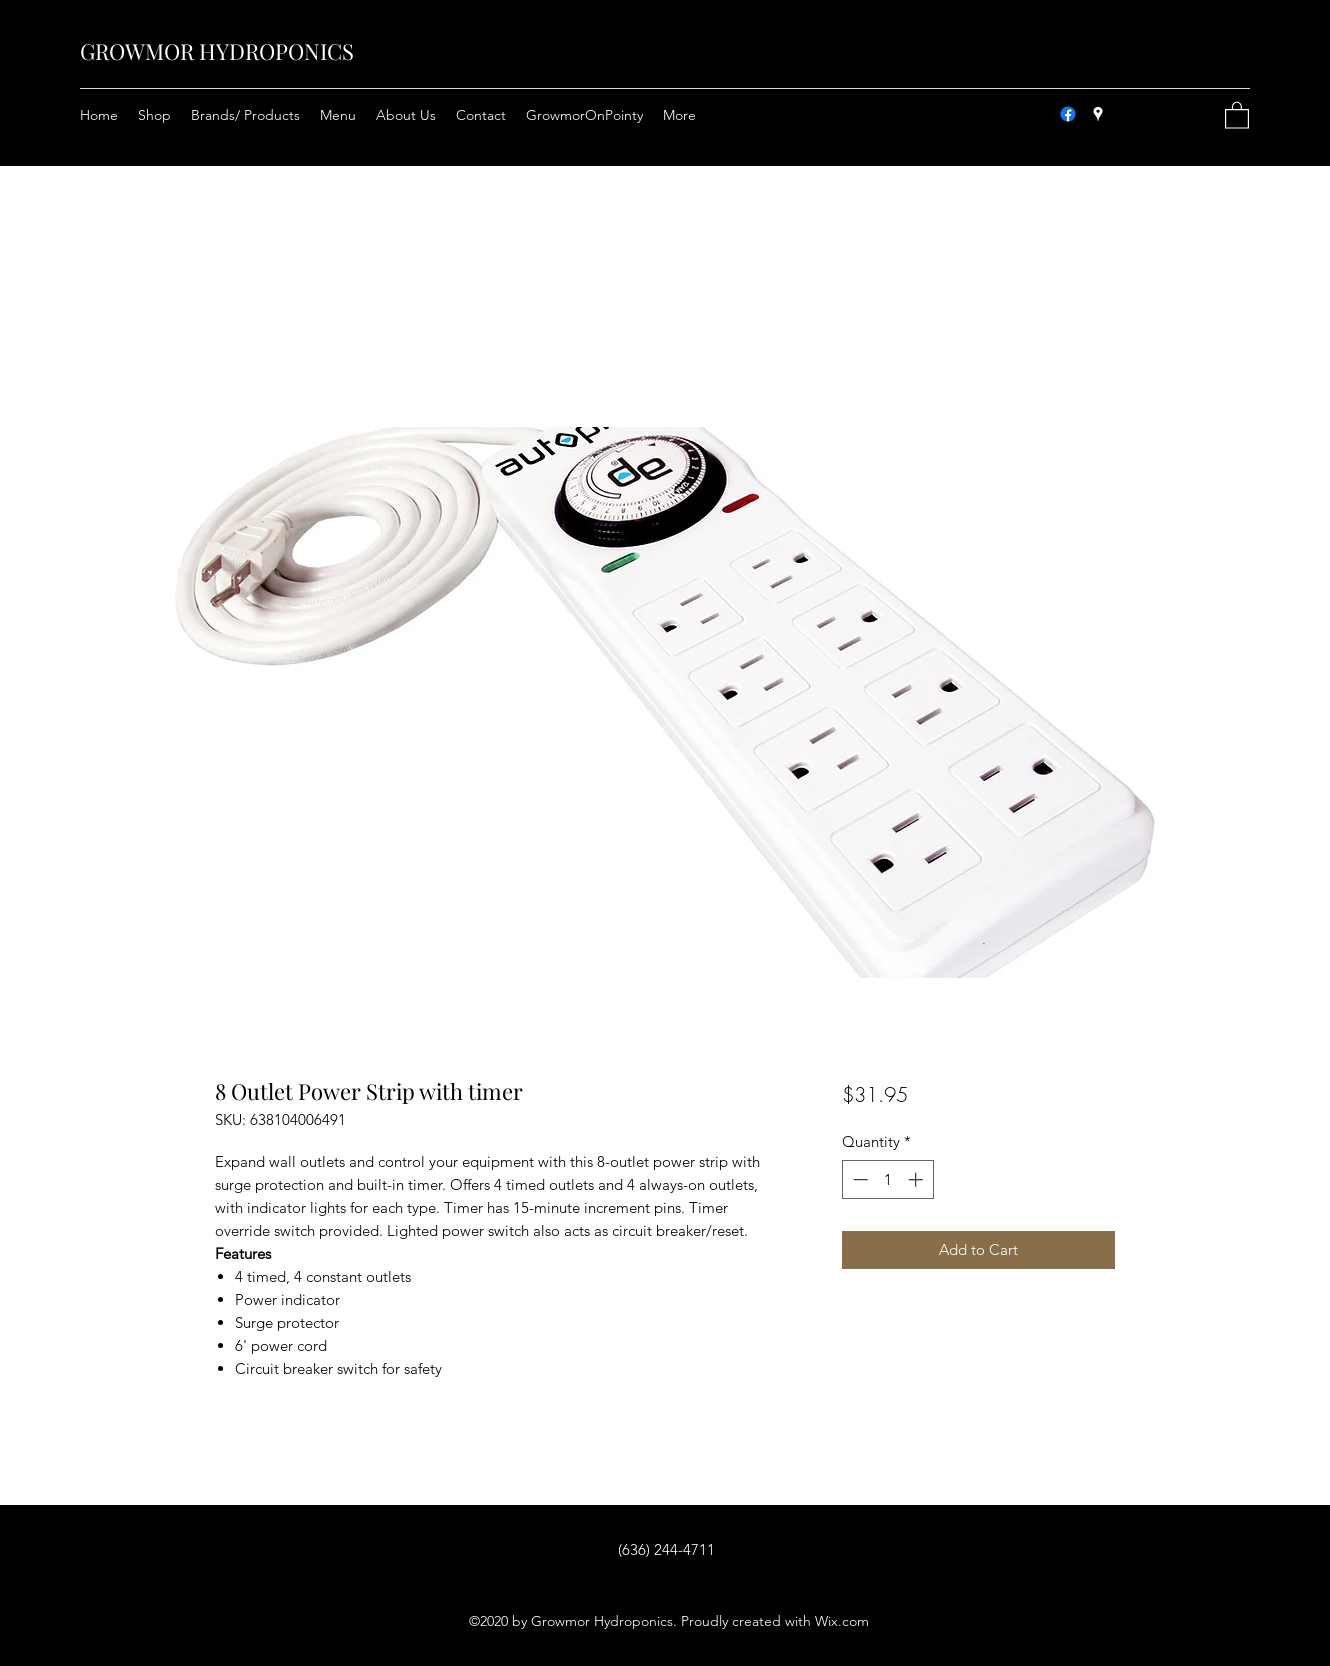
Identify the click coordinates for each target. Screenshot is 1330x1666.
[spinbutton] (887, 1179)
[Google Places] (1098, 114)
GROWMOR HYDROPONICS (217, 51)
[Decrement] (858, 1179)
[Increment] (917, 1179)
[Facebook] (1068, 114)
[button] (1237, 114)
